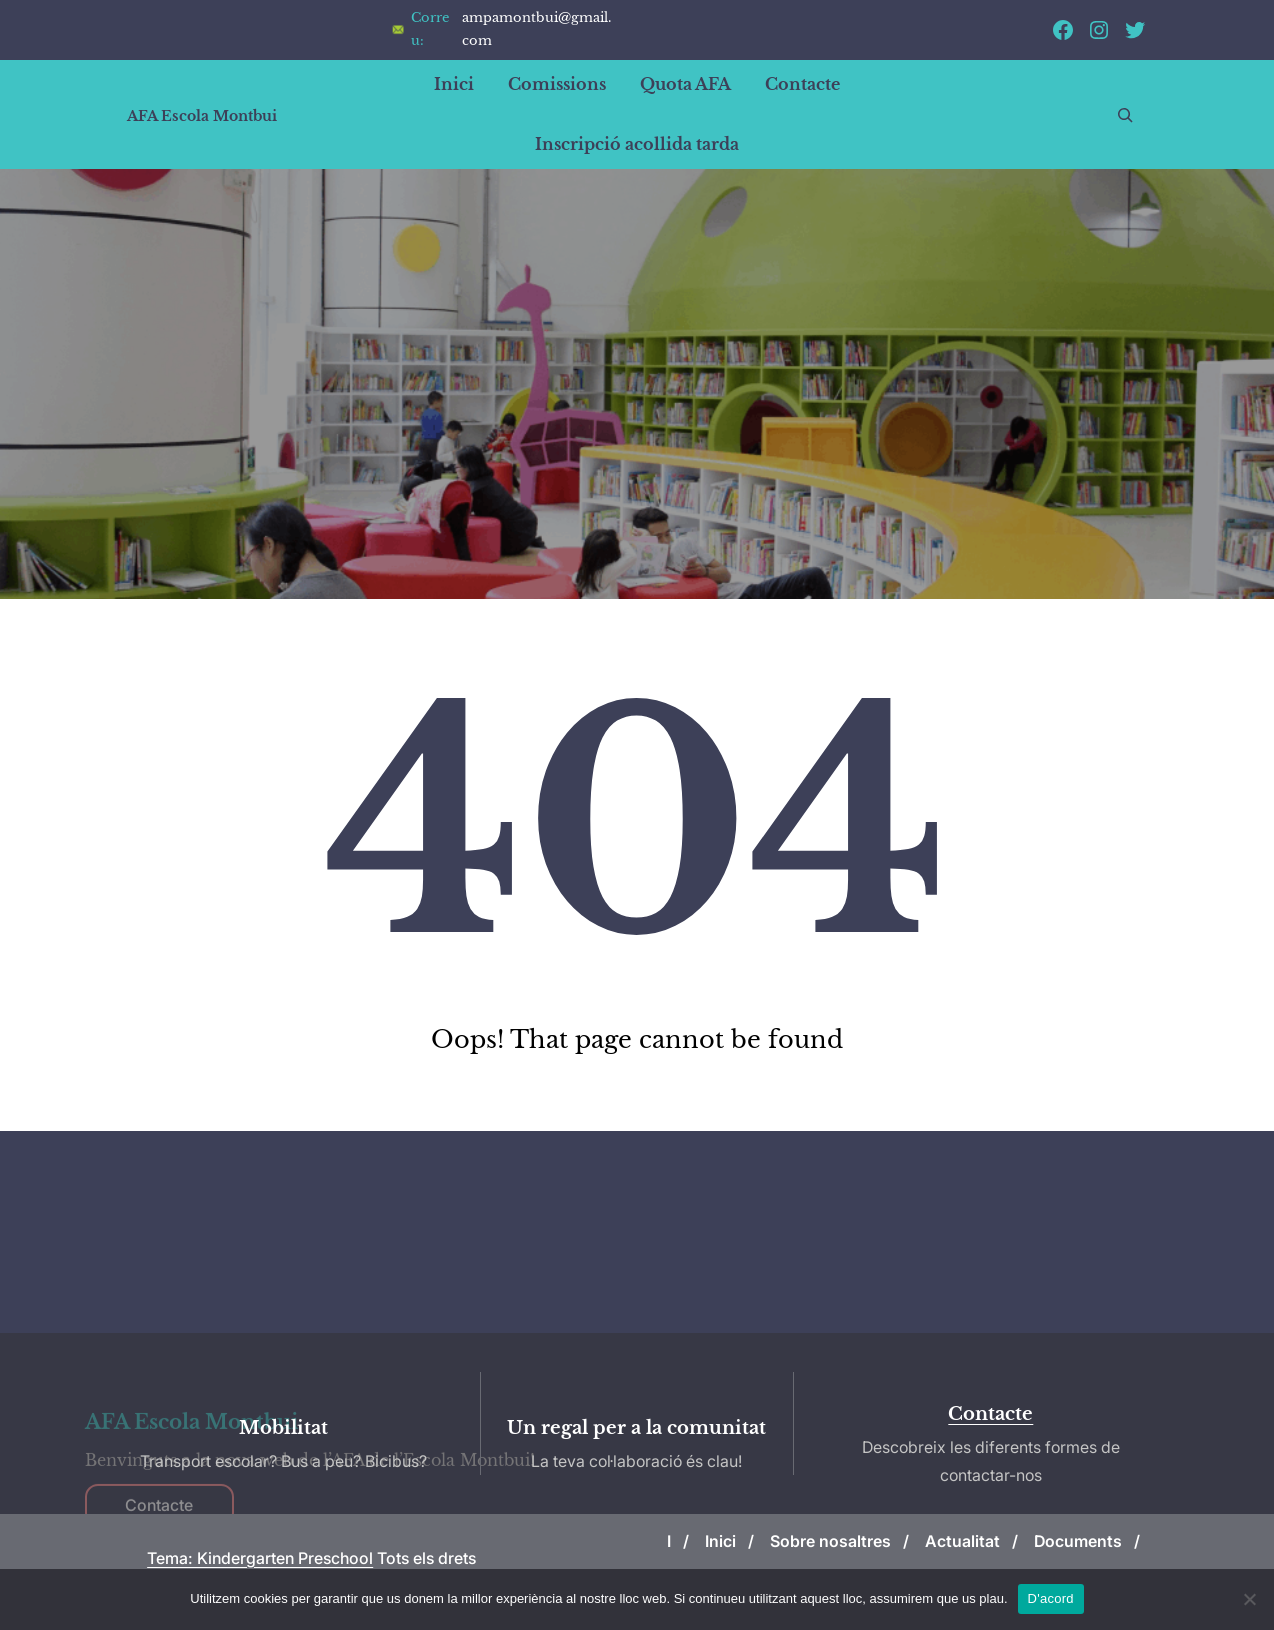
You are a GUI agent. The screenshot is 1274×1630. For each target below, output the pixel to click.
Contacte (990, 1414)
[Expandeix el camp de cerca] (1125, 114)
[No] (1249, 1599)
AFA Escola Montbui (202, 116)
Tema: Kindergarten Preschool (260, 1558)
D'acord (1051, 1598)
